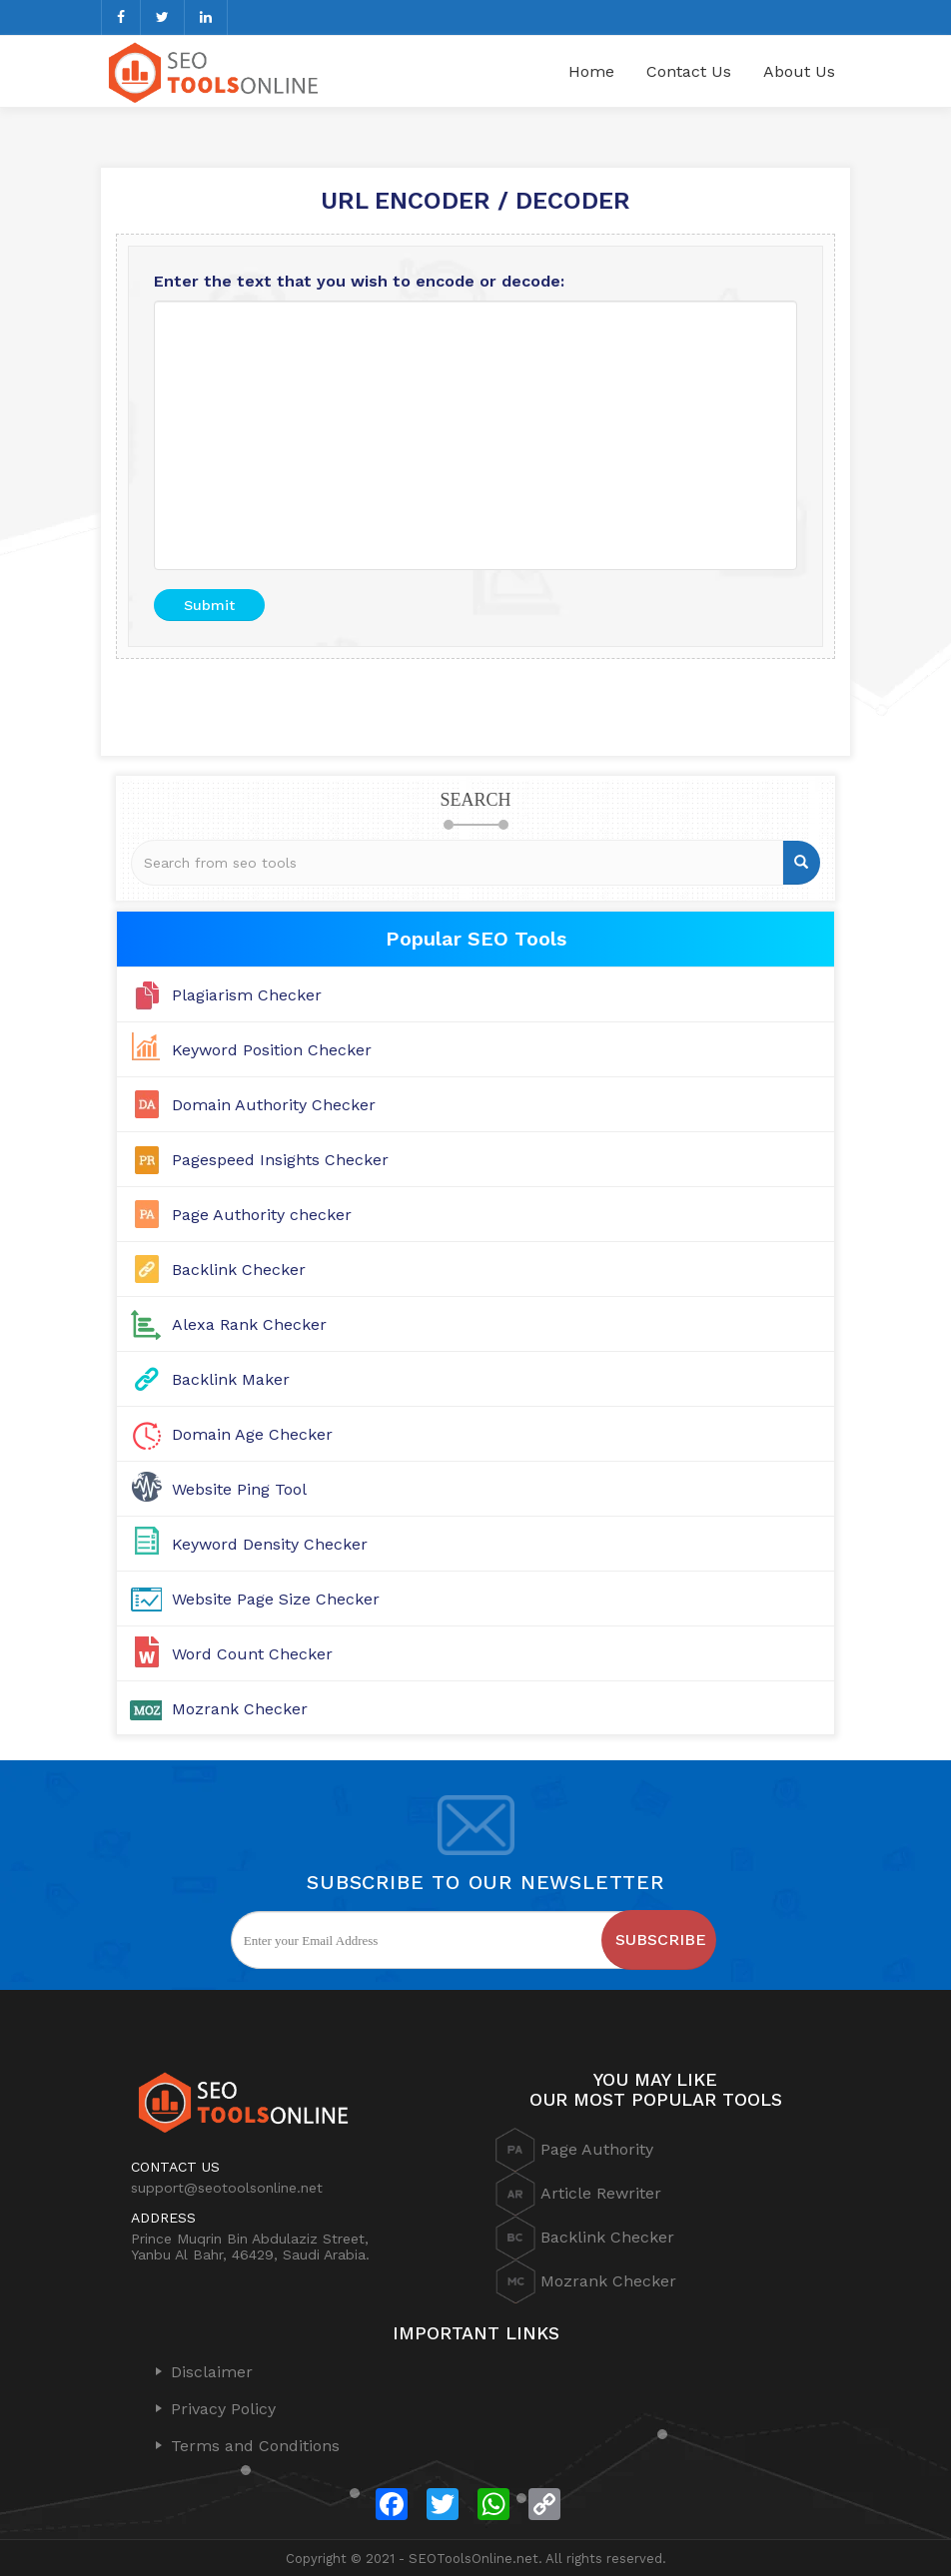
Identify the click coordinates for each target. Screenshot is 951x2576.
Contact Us (688, 71)
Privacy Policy (223, 2408)
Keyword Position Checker (272, 1049)
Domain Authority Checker (274, 1104)
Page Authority (574, 2150)
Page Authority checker (262, 1214)
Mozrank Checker (240, 1708)
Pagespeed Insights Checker (280, 1159)
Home (591, 71)
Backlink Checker (239, 1269)
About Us (799, 71)
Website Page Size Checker (276, 1599)
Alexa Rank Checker (249, 1324)
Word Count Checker (252, 1653)
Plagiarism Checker (247, 994)
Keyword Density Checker (270, 1544)
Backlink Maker (231, 1379)
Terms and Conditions (255, 2445)
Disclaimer (212, 2371)
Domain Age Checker (252, 1434)
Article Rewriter (578, 2194)
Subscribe (660, 1939)
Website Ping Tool (239, 1489)
